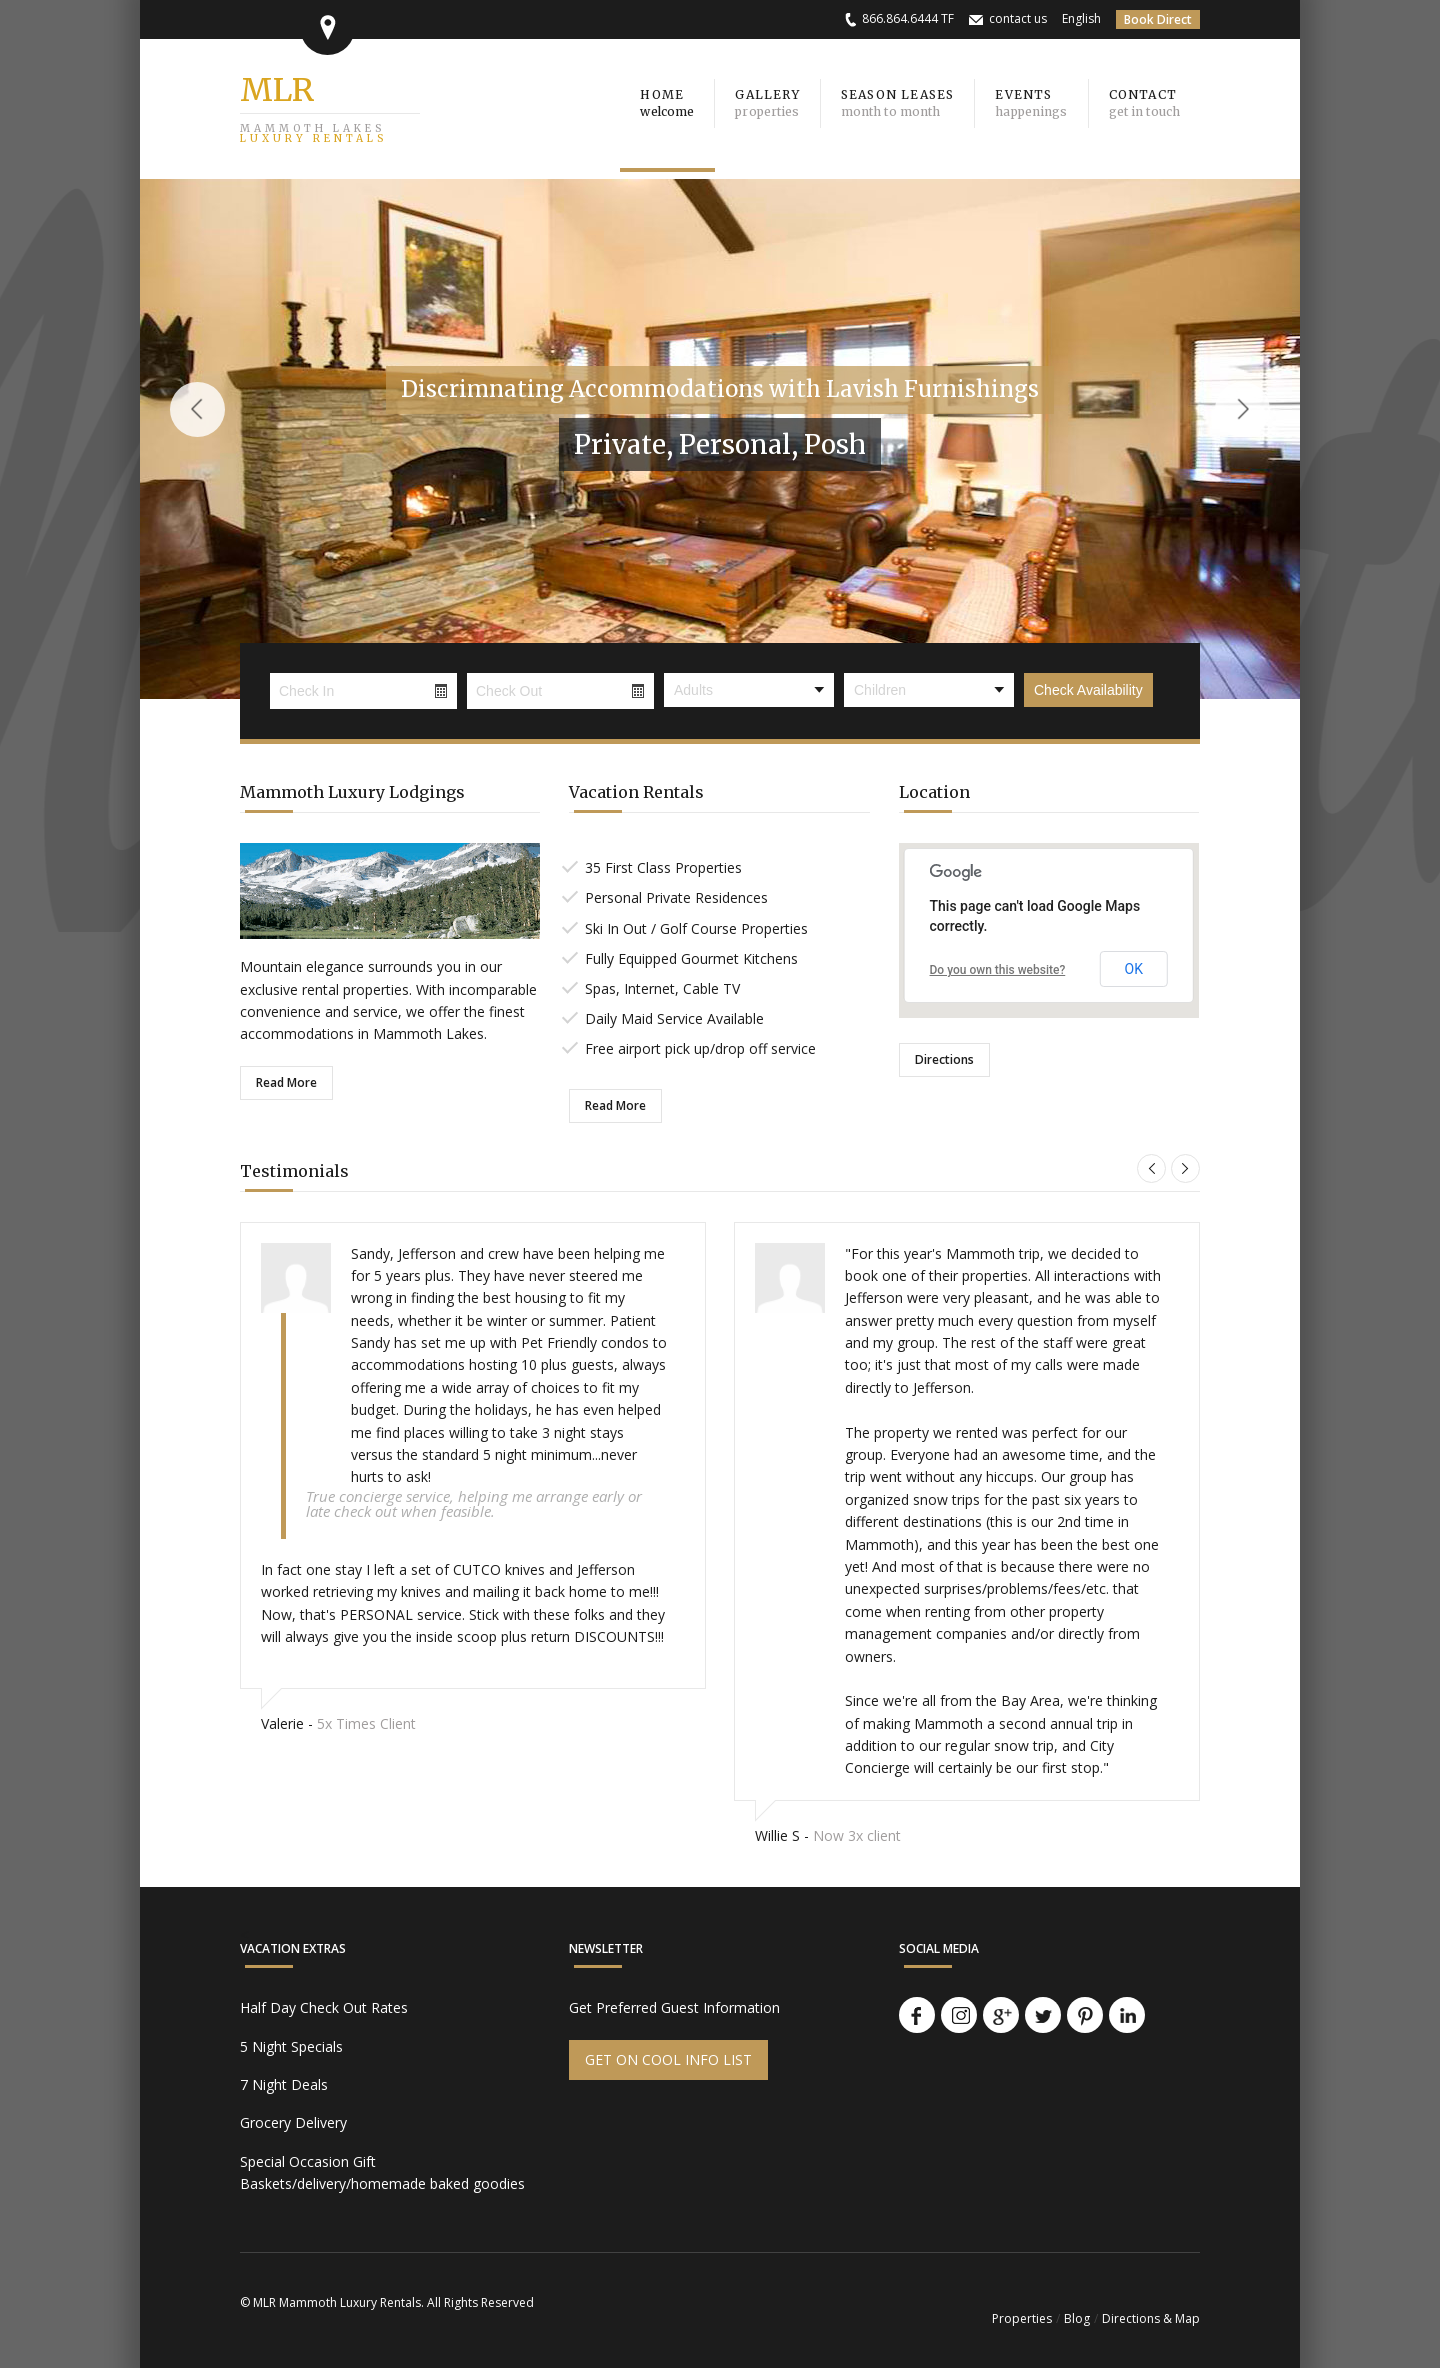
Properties (1022, 2318)
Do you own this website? (998, 970)
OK (1134, 969)
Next (1242, 409)
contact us (1018, 18)
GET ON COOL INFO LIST (668, 2059)
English (1081, 18)
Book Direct (1158, 19)
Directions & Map (1151, 2318)
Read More (286, 1082)
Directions (944, 1059)
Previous (197, 409)
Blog (1077, 2318)
